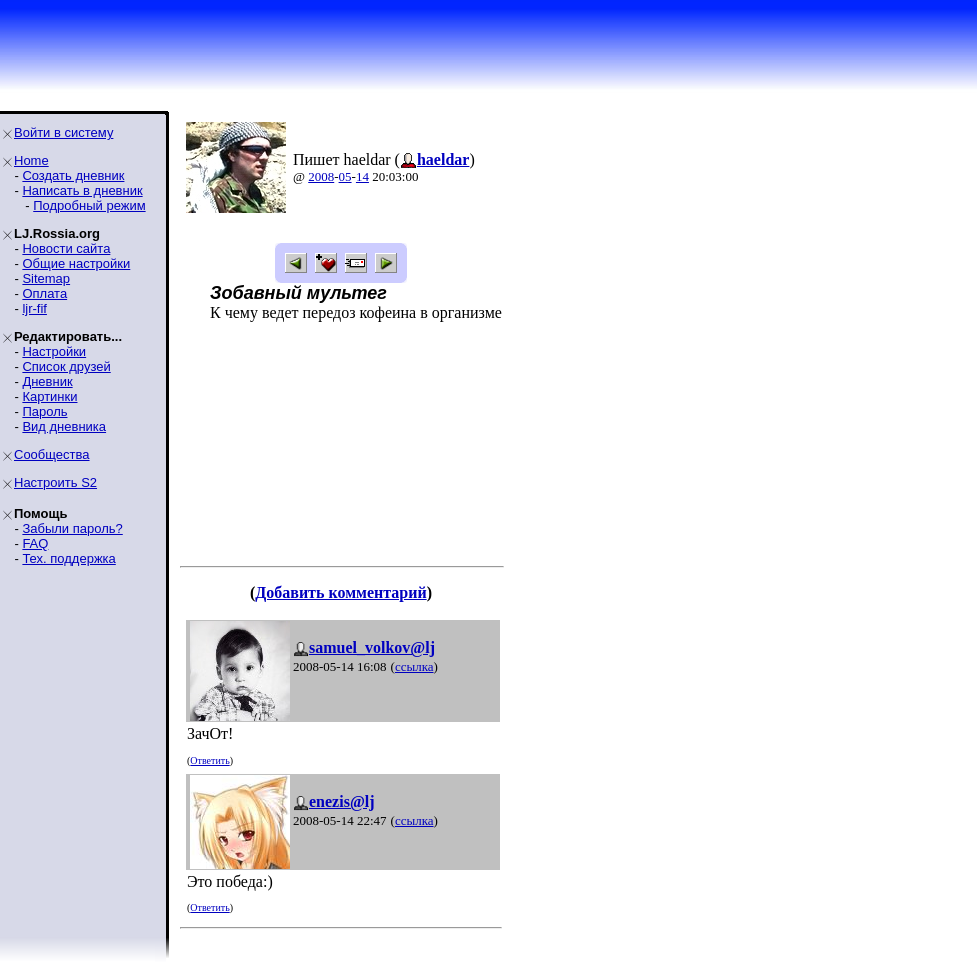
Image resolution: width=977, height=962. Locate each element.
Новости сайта (66, 248)
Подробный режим (89, 205)
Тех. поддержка (68, 558)
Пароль (44, 411)
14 (362, 176)
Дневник (47, 381)
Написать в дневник (82, 190)
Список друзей (66, 366)
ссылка (414, 666)
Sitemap (46, 278)
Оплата (44, 293)
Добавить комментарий (340, 592)
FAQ (35, 543)
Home (31, 160)
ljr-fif (34, 308)
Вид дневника (64, 426)
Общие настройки (76, 263)
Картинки (49, 396)
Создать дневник (73, 175)
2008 (321, 176)
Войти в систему (63, 132)
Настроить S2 (55, 482)
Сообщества (52, 454)
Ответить (209, 760)
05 (345, 176)
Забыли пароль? (72, 528)
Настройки (54, 351)
